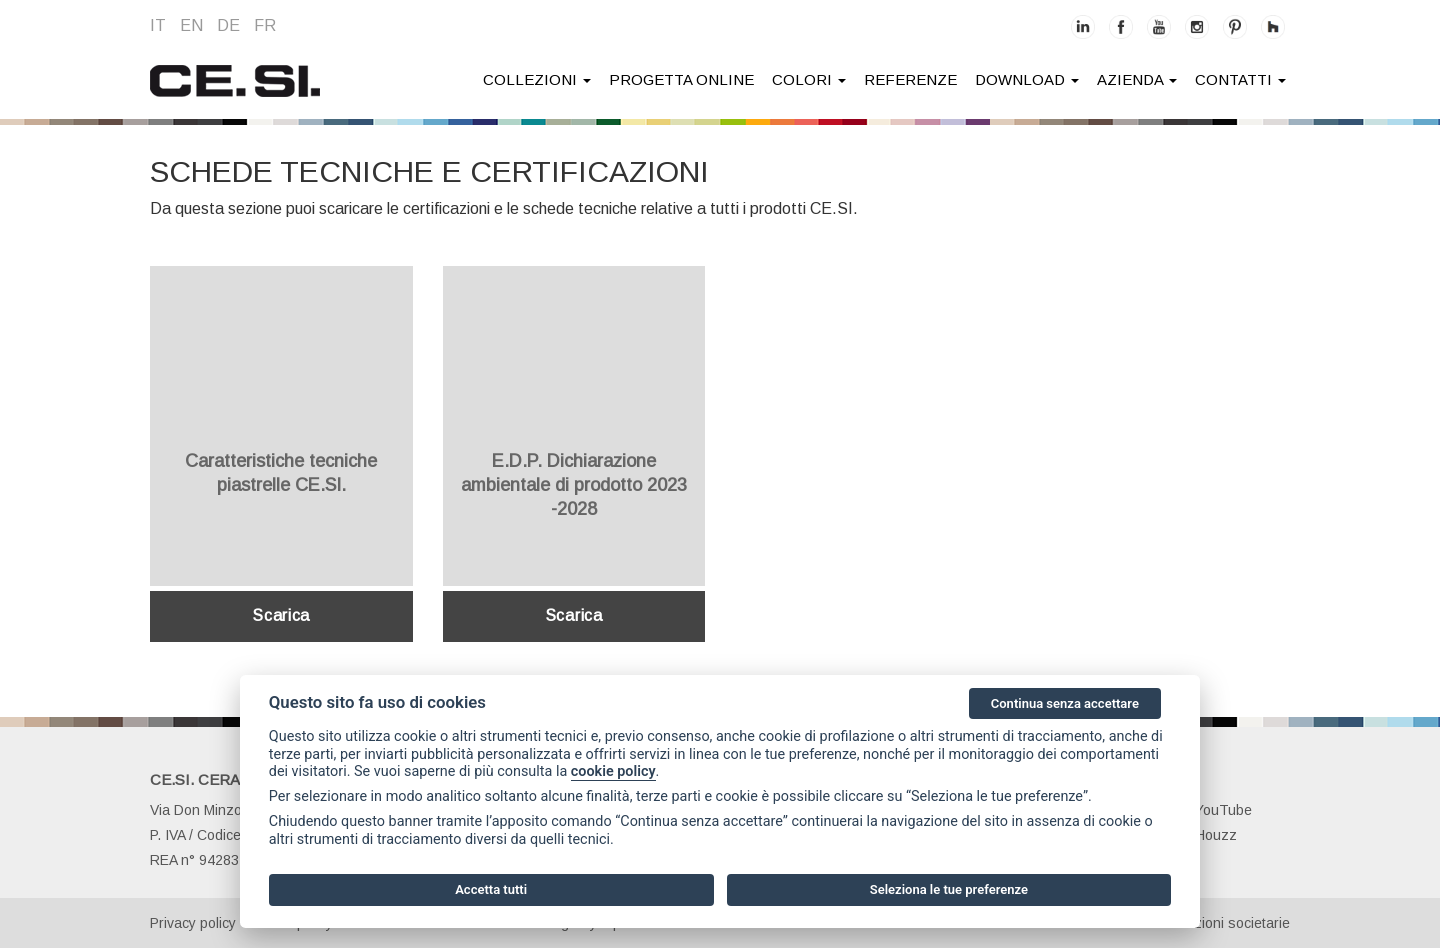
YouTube (1212, 810)
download (1027, 79)
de (228, 25)
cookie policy (613, 771)
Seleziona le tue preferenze (949, 889)
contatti (1240, 79)
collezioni (537, 79)
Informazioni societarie (1218, 923)
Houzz (1205, 835)
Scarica (281, 615)
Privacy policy (193, 923)
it (158, 25)
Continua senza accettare (1065, 703)
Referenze (910, 79)
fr (265, 25)
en (191, 25)
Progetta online (681, 79)
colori (809, 79)
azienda (1137, 79)
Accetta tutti (491, 889)
